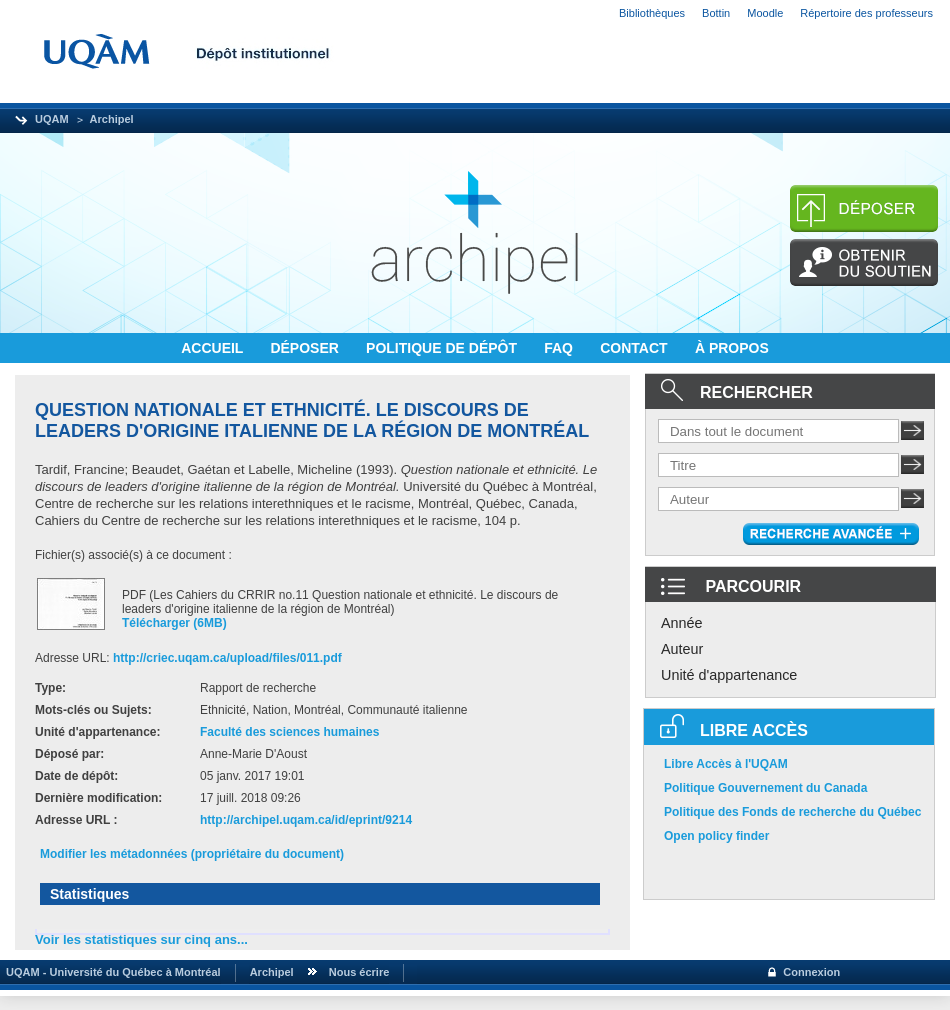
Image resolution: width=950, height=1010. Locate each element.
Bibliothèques (652, 13)
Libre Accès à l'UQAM (726, 764)
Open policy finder (716, 836)
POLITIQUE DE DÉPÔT (443, 348)
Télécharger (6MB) (174, 623)
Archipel (112, 119)
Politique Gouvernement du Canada (765, 788)
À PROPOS (732, 348)
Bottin (716, 13)
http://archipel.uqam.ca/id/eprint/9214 (306, 820)
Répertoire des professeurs (866, 13)
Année (682, 623)
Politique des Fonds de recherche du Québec (792, 812)
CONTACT (635, 348)
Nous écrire (359, 972)
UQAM (52, 119)
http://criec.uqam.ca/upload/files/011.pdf (227, 658)
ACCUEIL (214, 348)
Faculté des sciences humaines (289, 732)
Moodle (765, 13)
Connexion (811, 972)
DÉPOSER (306, 348)
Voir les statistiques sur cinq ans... (141, 939)
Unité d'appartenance (729, 675)
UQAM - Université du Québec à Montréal (110, 972)
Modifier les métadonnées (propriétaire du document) (192, 854)
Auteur (682, 649)
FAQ (560, 348)
